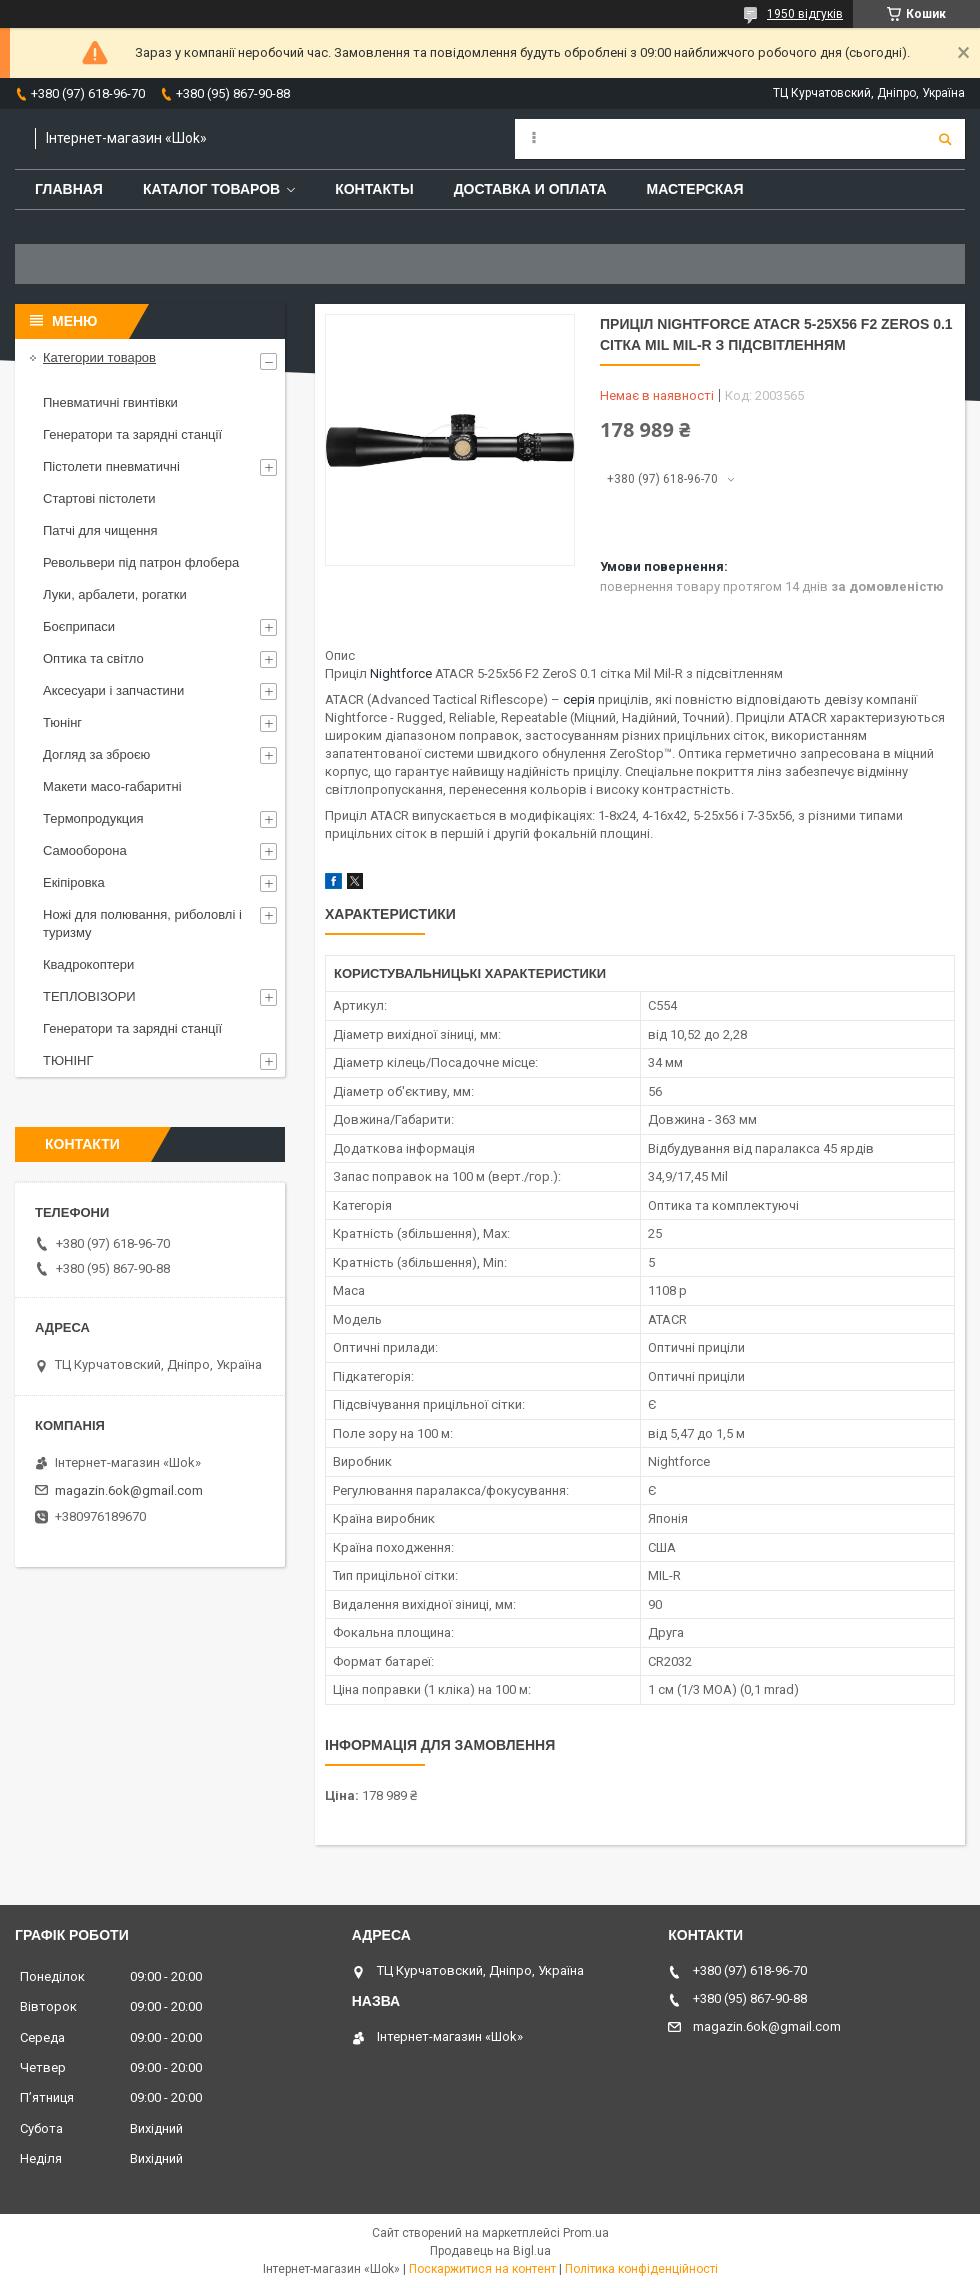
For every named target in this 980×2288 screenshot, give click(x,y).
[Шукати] (945, 139)
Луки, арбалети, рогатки (115, 594)
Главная (69, 189)
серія (579, 699)
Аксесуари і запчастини (113, 690)
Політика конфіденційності (641, 2269)
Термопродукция (93, 818)
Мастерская (695, 189)
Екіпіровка (74, 882)
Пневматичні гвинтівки (110, 402)
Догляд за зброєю (96, 754)
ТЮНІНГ (68, 1060)
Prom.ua (586, 2233)
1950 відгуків (805, 14)
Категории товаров (99, 357)
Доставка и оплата (530, 189)
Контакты (374, 189)
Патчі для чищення (100, 530)
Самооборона (85, 850)
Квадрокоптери (88, 964)
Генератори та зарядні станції (132, 434)
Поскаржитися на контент (482, 2269)
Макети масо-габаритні (112, 786)
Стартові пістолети (99, 498)
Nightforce (401, 673)
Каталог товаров (211, 189)
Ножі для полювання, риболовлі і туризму (142, 923)
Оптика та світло (93, 658)
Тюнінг (62, 722)
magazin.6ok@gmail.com (129, 1490)
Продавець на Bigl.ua (490, 2251)
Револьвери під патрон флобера (141, 562)
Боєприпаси (79, 626)
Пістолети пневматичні (111, 466)
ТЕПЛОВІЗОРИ (89, 996)
